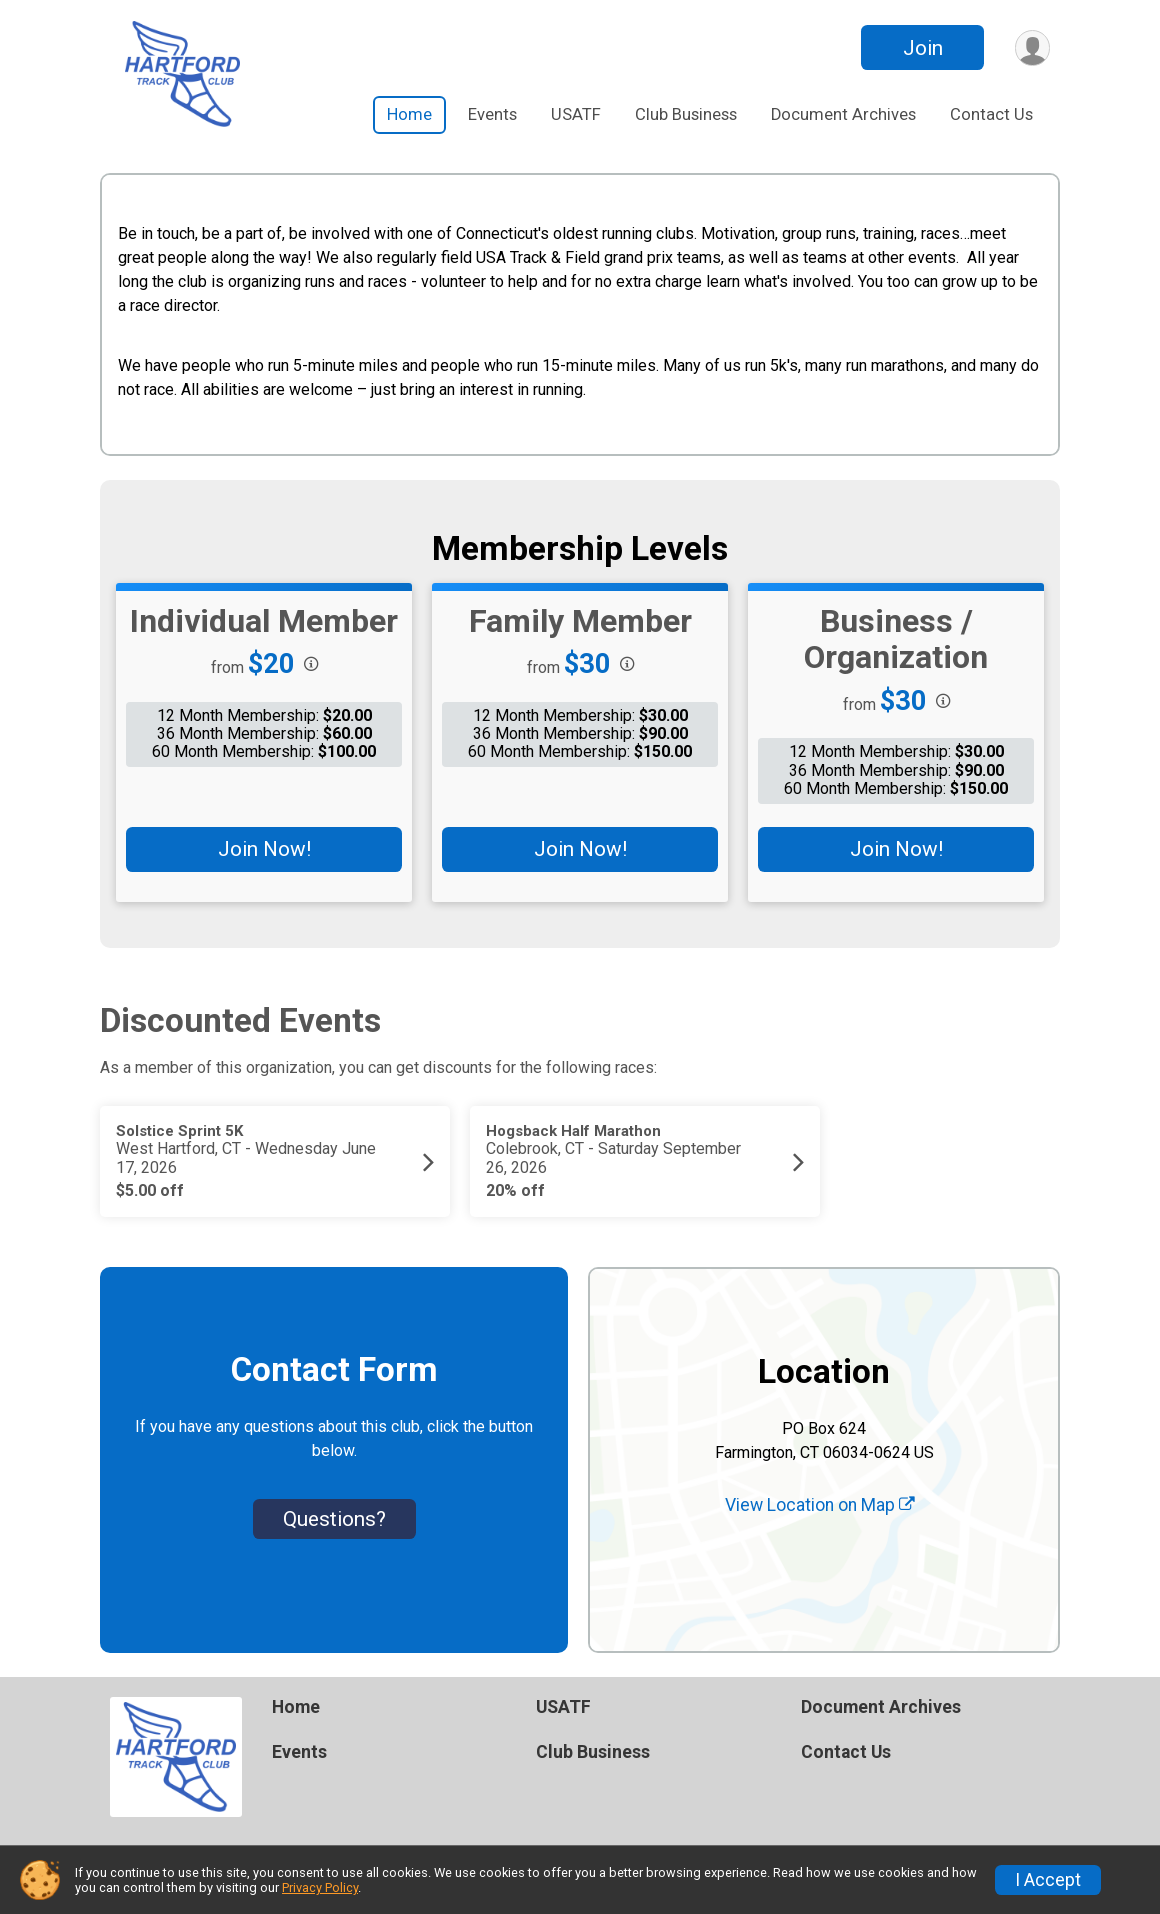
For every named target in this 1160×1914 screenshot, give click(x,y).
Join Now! (264, 849)
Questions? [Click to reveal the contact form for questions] (334, 1519)
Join (921, 48)
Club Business (686, 114)
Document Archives (843, 114)
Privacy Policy (320, 1887)
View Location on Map (820, 1505)
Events (492, 114)
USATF (576, 114)
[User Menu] (1031, 47)
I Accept (1048, 1880)
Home (409, 114)
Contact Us (991, 114)
